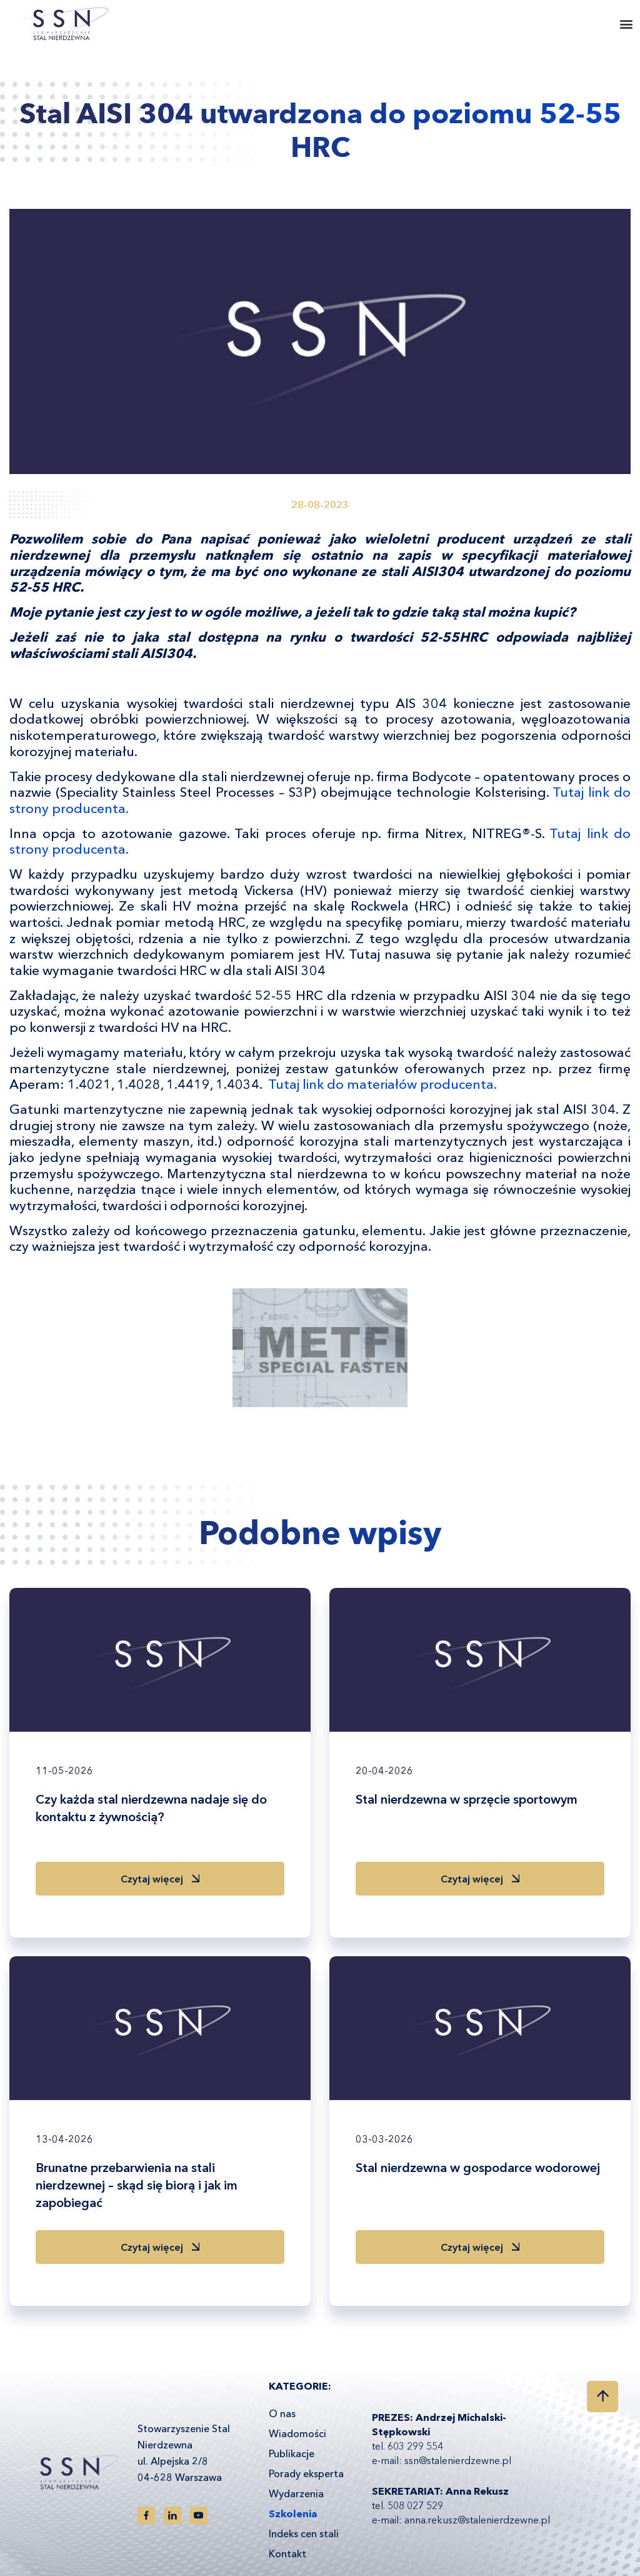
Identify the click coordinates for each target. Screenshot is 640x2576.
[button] (626, 24)
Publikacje (291, 2453)
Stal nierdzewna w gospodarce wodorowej (478, 2167)
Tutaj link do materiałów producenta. (382, 1084)
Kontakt (287, 2553)
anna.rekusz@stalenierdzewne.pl (477, 2519)
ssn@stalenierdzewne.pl (457, 2460)
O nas (282, 2413)
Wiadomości (297, 2433)
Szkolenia (293, 2513)
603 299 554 (415, 2446)
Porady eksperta (306, 2473)
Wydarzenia (296, 2493)
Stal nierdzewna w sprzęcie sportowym (467, 1799)
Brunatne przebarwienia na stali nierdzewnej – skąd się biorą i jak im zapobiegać (137, 2185)
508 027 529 (415, 2505)
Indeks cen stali (304, 2533)
